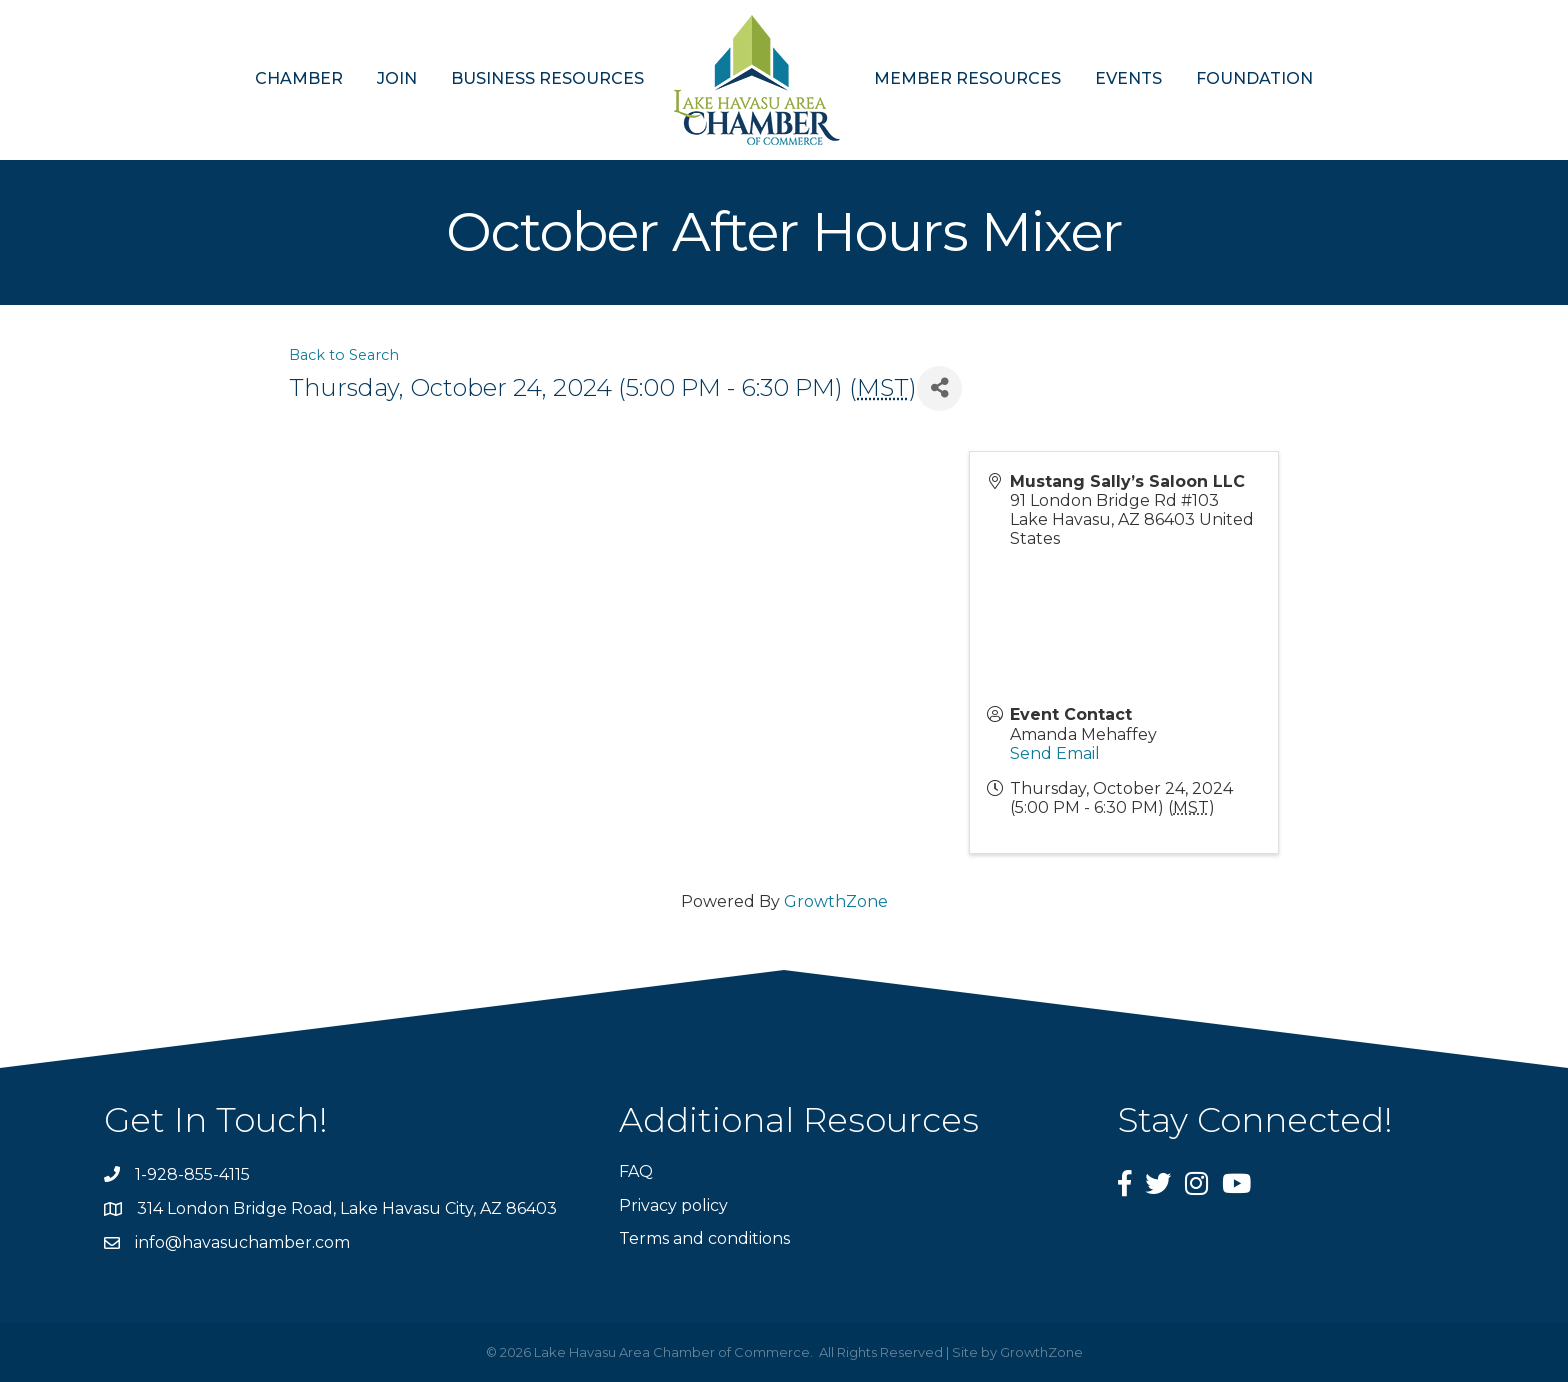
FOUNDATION (1254, 78)
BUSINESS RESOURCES (547, 78)
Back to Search (344, 355)
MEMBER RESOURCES (967, 78)
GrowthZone (836, 901)
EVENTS (1128, 78)
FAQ (636, 1171)
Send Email (1055, 753)
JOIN (397, 78)
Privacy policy (673, 1205)
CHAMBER (299, 78)
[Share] (939, 388)
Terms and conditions (704, 1238)
